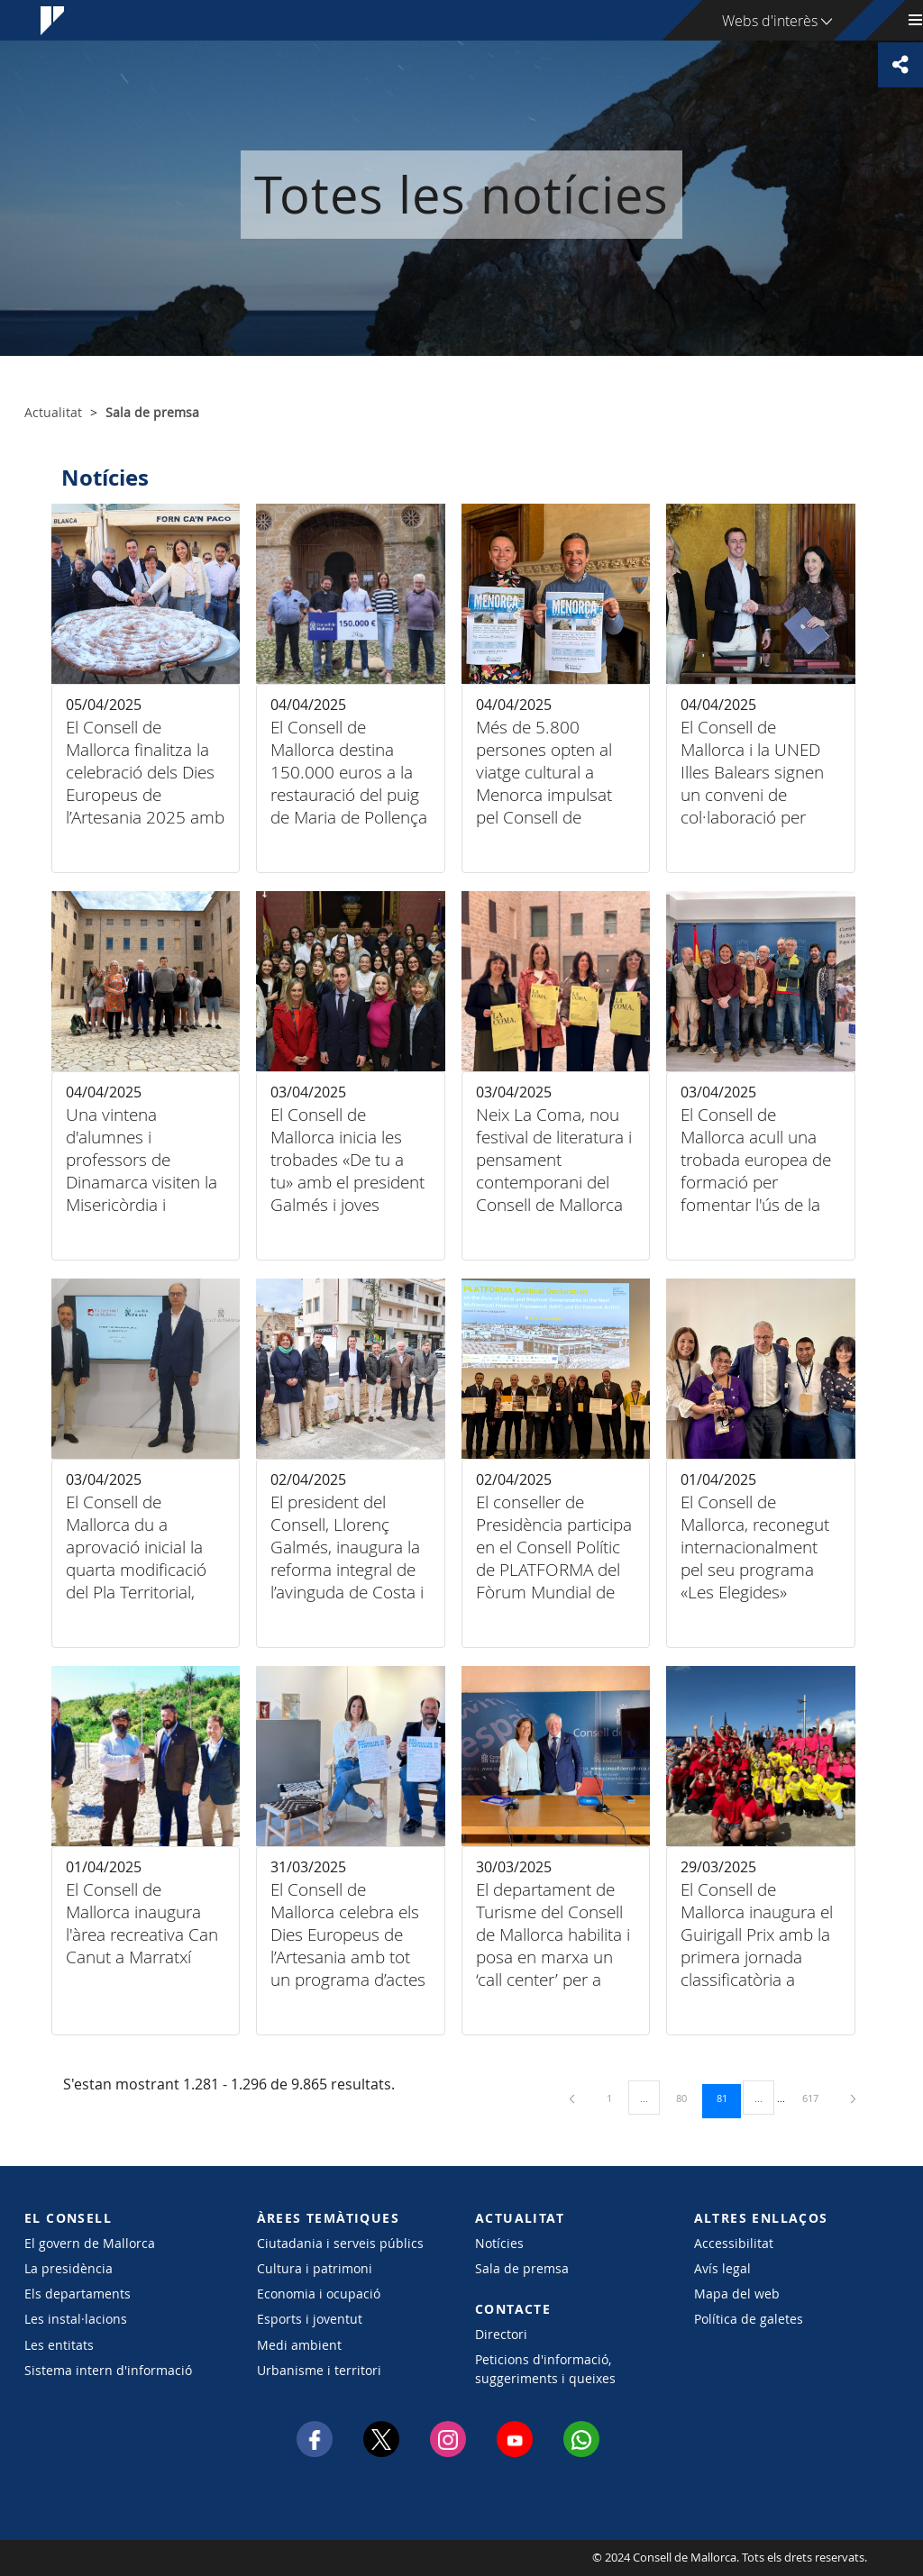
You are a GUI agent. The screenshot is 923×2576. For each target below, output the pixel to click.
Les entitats (59, 2344)
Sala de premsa (522, 2268)
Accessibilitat (733, 2243)
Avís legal (722, 2268)
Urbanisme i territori (319, 2370)
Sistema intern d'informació (108, 2370)
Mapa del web (737, 2293)
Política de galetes (748, 2318)
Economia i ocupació (318, 2293)
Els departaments (77, 2293)
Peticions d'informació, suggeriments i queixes (545, 2369)
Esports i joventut (309, 2318)
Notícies (499, 2243)
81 (728, 2097)
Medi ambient (299, 2344)
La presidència (68, 2268)
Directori (501, 2334)
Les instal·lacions (75, 2318)
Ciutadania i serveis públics (340, 2243)
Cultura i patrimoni (314, 2268)
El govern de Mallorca (89, 2243)
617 (816, 2097)
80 (687, 2097)
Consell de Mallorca (78, 2558)
